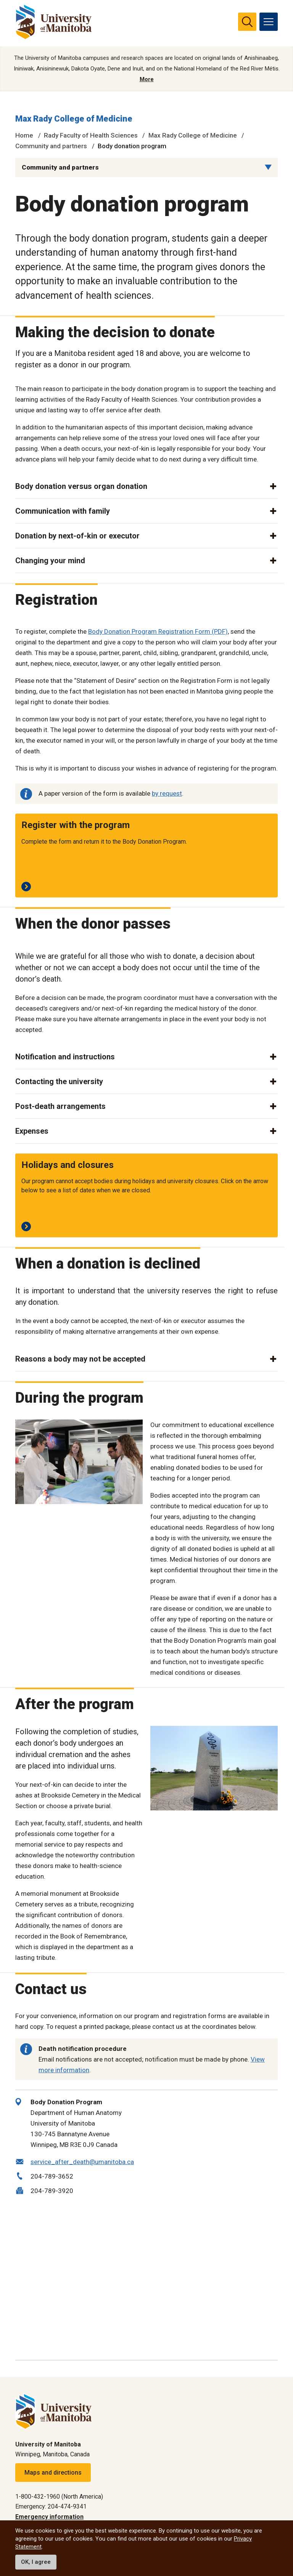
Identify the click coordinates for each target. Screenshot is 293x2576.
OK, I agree (36, 2561)
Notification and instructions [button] (65, 1056)
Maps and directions (53, 2472)
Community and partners (51, 146)
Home (24, 135)
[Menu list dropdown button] (268, 167)
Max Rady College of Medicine (73, 118)
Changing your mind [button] (50, 560)
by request (167, 793)
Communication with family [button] (62, 511)
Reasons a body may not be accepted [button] (80, 1358)
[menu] (268, 22)
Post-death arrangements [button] (60, 1106)
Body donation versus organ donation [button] (81, 486)
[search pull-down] (247, 22)
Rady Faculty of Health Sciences (91, 135)
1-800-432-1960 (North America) (59, 2496)
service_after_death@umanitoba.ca (82, 2162)
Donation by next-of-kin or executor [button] (77, 535)
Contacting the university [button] (59, 1081)
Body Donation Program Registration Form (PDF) (158, 631)
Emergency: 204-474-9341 (51, 2506)
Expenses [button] (31, 1131)
